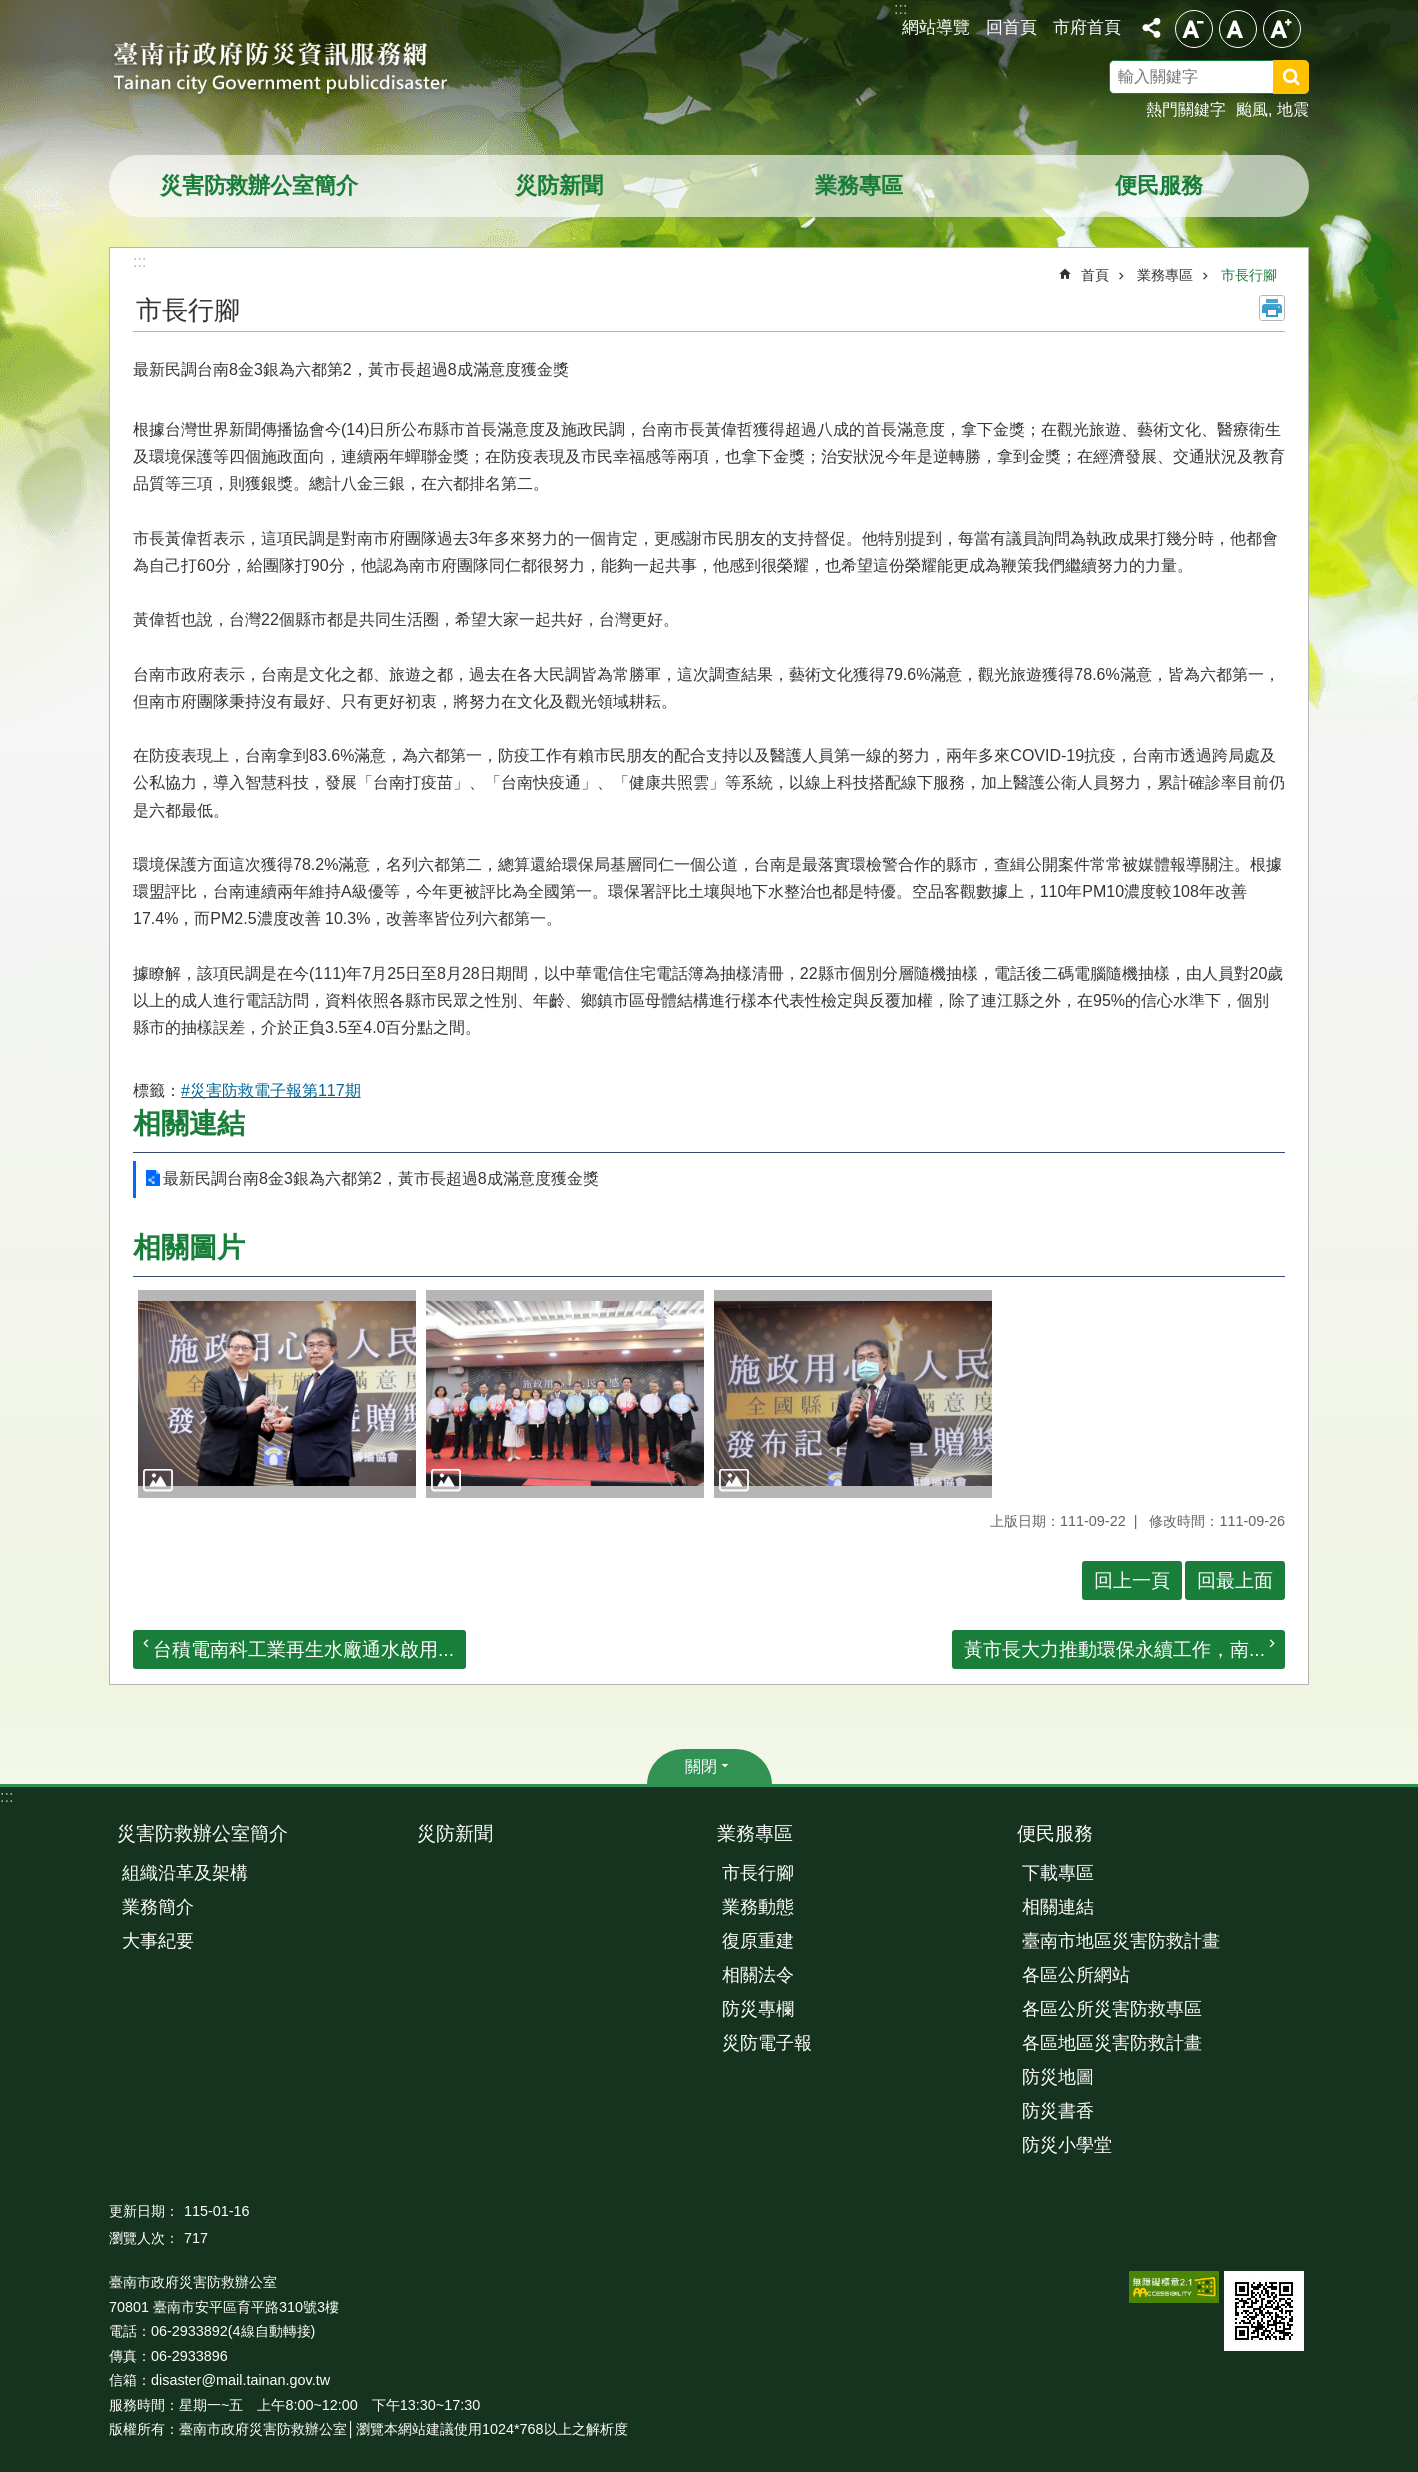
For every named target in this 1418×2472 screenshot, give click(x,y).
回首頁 (1011, 27)
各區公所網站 (1076, 1975)
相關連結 (189, 1123)
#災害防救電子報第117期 (271, 1090)
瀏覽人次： (144, 2238)
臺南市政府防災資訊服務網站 (299, 70)
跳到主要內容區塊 (10, 10)
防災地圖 (1058, 2077)
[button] (277, 1394)
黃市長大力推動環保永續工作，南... (1114, 1649)
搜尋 (1317, 80)
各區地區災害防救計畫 (1112, 2043)
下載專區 (1058, 1873)
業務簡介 (158, 1907)
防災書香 (1058, 2111)
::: (6, 1796)
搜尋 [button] (1291, 77)
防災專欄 (758, 2009)
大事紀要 (158, 1941)
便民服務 (1159, 185)
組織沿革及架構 (185, 1873)
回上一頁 (1132, 1580)
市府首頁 (1087, 27)
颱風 (1252, 109)
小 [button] (1194, 29)
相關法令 (758, 1975)
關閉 (701, 1766)
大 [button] (1282, 29)
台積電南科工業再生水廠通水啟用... (303, 1649)
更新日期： (144, 2211)
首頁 (1095, 275)
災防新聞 (559, 185)
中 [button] (1238, 29)
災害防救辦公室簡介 (259, 185)
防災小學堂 (1067, 2145)
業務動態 (758, 1907)
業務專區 (859, 185)
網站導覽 (936, 27)
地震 (1293, 109)
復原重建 (758, 1941)
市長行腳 (1249, 275)
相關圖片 (189, 1247)
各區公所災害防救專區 (1112, 2009)
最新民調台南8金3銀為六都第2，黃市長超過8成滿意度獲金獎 (381, 1178)
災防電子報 (767, 2043)
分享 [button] (1151, 28)
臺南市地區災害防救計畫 (1121, 1941)
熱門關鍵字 (1186, 109)
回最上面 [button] (1235, 1580)
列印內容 (1272, 308)
